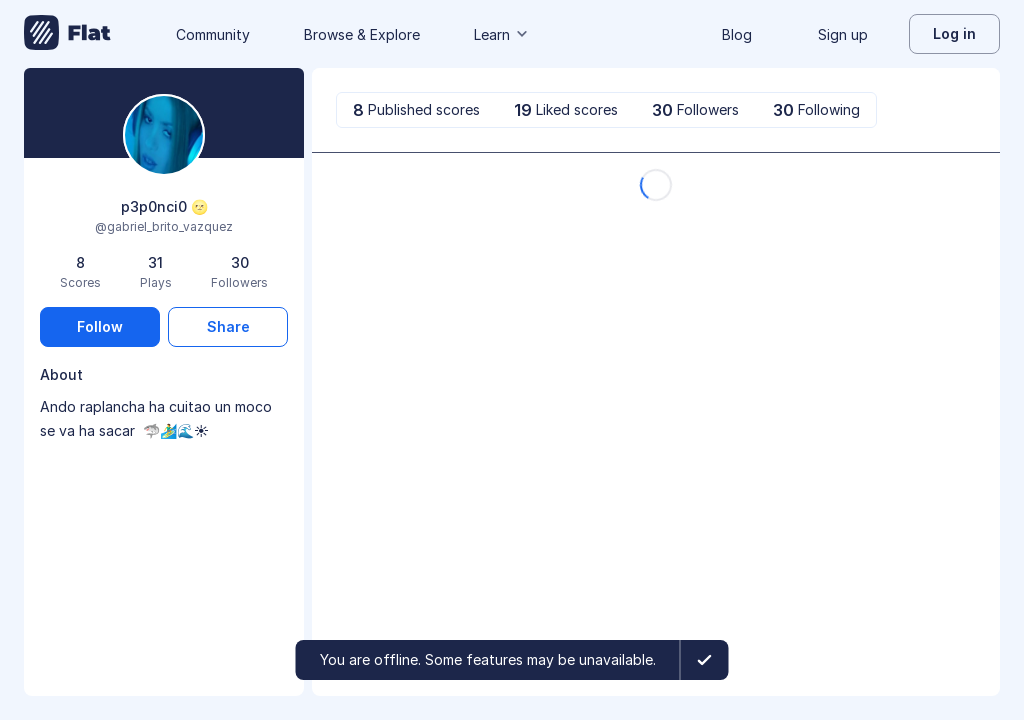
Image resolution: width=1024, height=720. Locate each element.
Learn (502, 34)
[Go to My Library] (67, 34)
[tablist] (606, 110)
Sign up (843, 34)
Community (213, 34)
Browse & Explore (362, 34)
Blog (737, 34)
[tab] (416, 110)
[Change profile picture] (164, 136)
